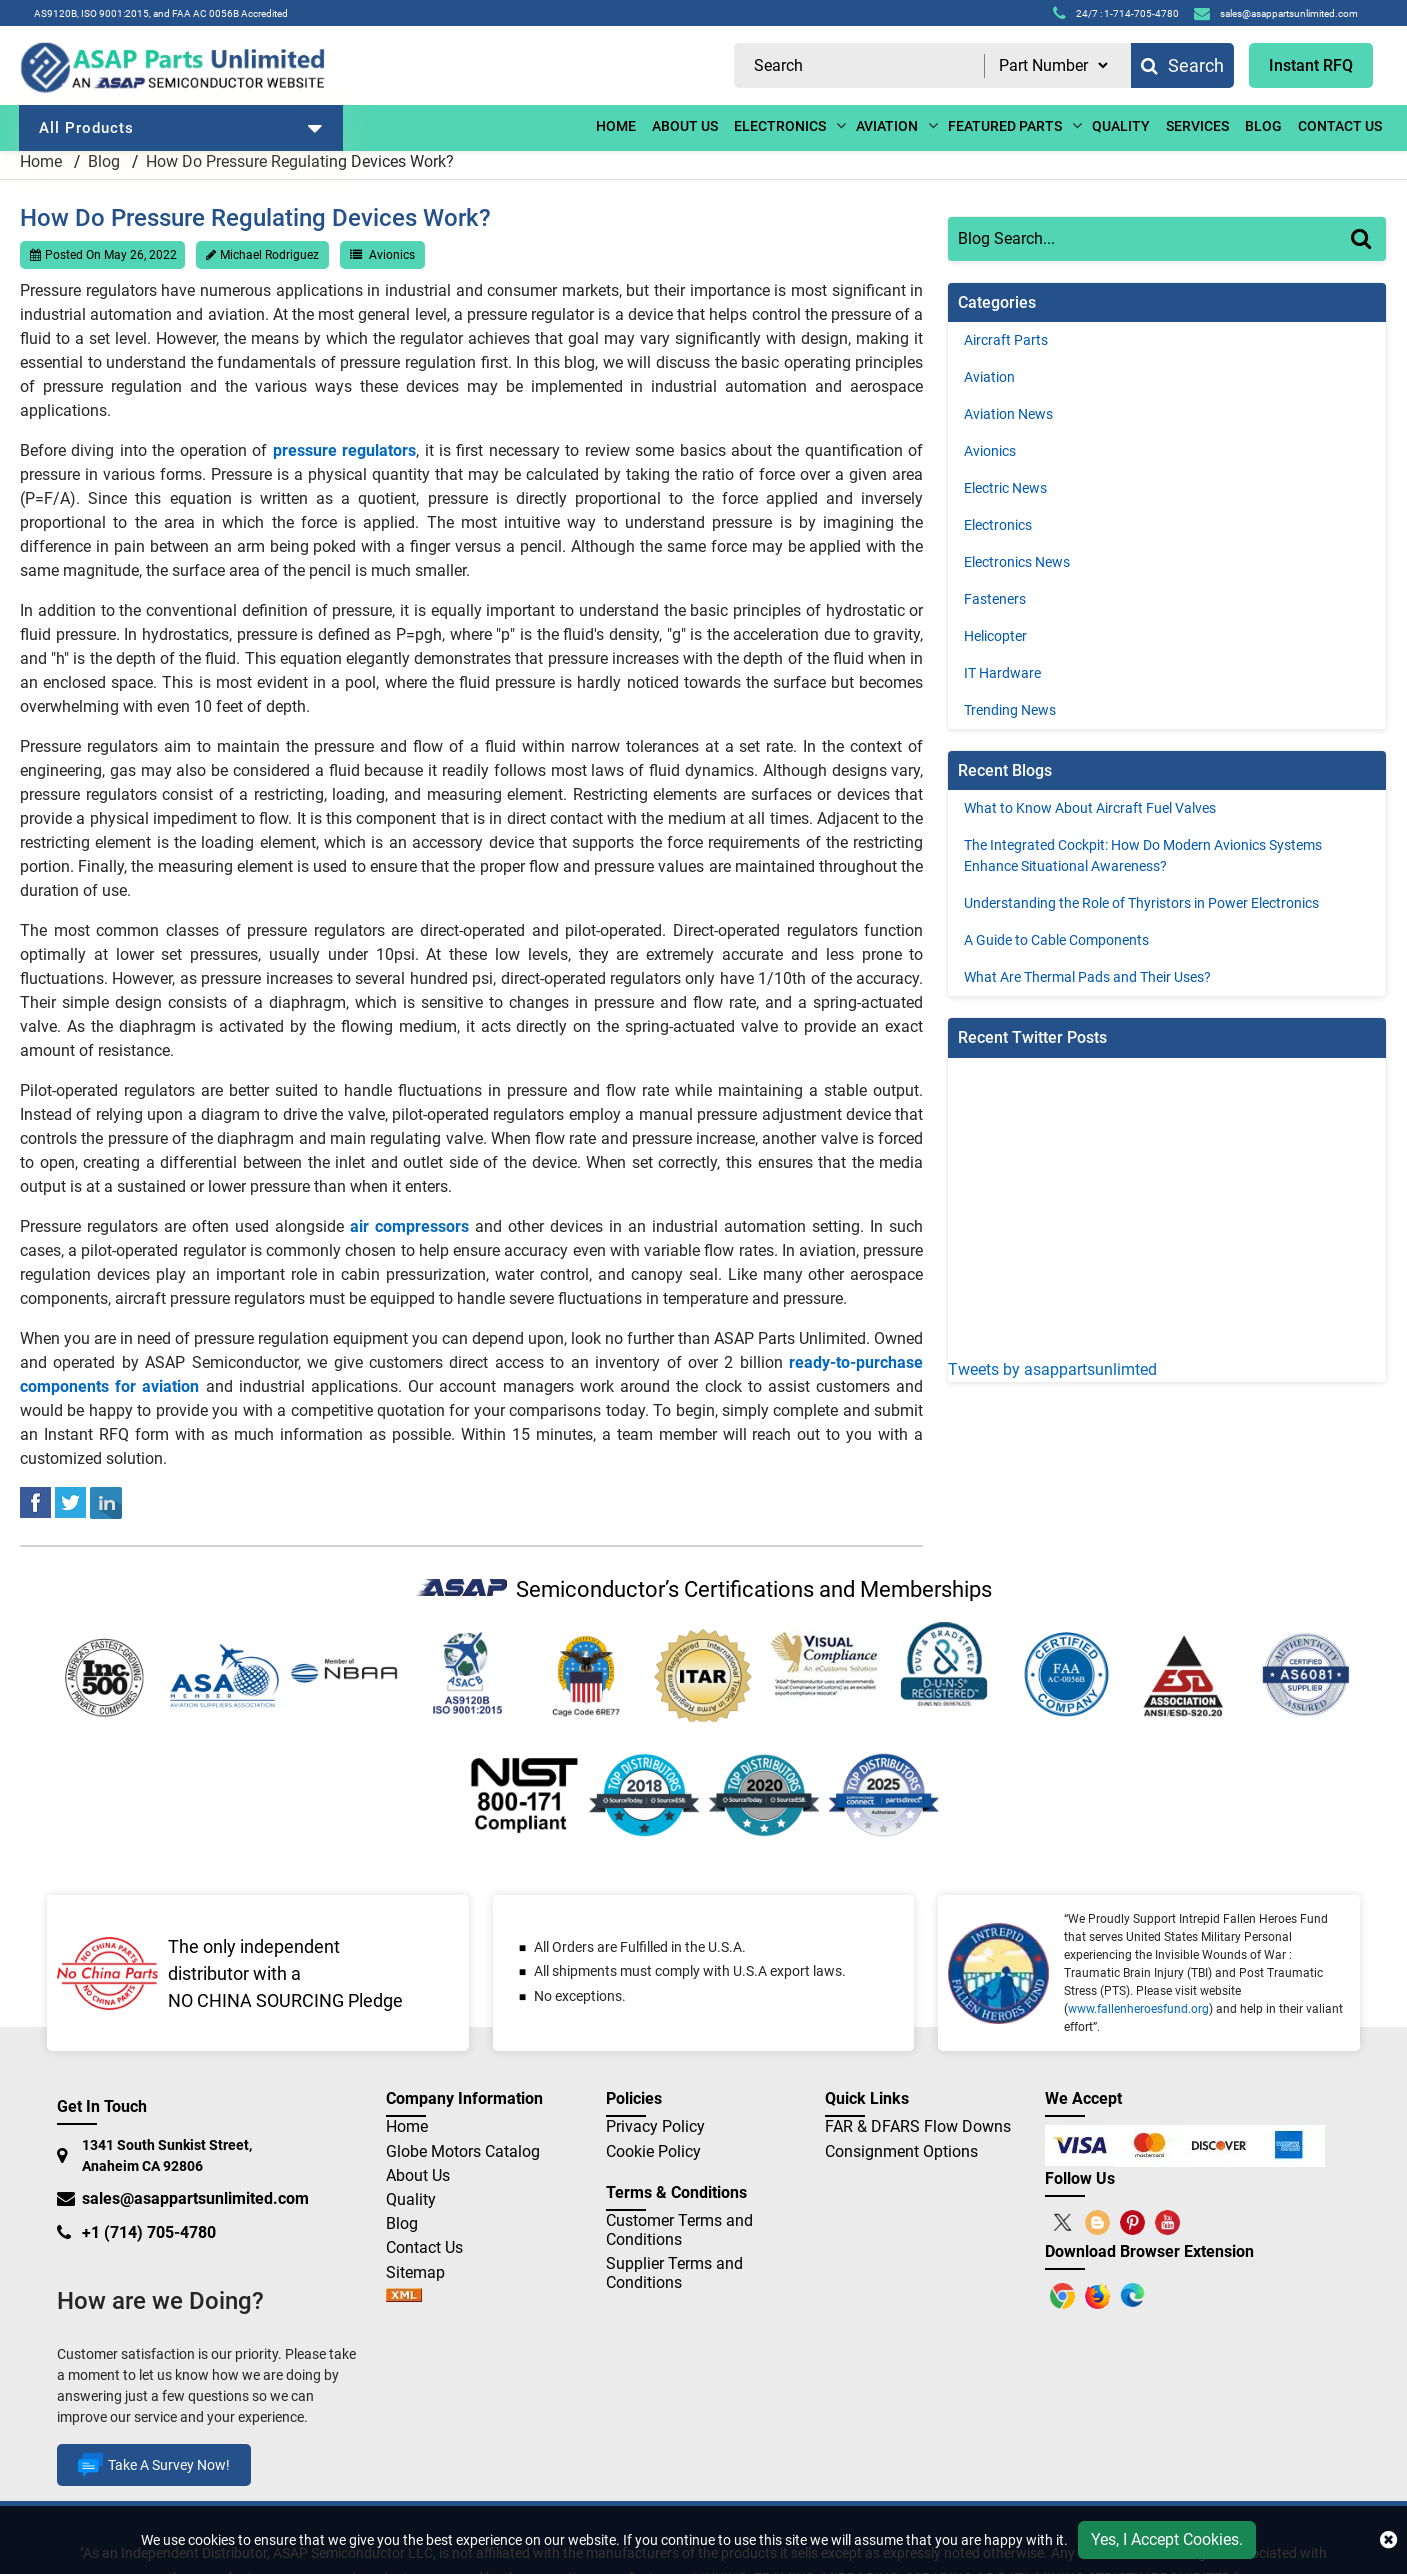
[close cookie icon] (1388, 2540)
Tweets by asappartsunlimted (1052, 1369)
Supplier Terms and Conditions (674, 2273)
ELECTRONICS (780, 126)
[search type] (1053, 65)
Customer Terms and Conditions (679, 2230)
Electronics (998, 525)
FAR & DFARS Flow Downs (918, 2126)
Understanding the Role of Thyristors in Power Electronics (1141, 903)
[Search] (1369, 259)
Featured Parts (1005, 126)
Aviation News (1008, 414)
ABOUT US (685, 126)
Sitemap (423, 2272)
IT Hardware (1002, 673)
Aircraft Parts (1006, 340)
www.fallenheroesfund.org (1138, 2009)
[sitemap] (404, 2296)
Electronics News (1017, 562)
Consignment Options (901, 2151)
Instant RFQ (1311, 65)
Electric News (1005, 488)
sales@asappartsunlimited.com (195, 2198)
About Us (418, 2175)
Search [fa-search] (1182, 65)
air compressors (409, 1226)
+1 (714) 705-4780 (149, 2232)
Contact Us (424, 2247)
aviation (887, 126)
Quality (1121, 126)
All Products (181, 128)
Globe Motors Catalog (463, 2151)
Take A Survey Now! (154, 2465)
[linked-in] (106, 1501)
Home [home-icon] (43, 161)
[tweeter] (70, 1501)
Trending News (1010, 710)
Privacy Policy (655, 2126)
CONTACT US (1340, 126)
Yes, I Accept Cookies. (1167, 2539)
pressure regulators (344, 450)
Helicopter (995, 636)
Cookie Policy (653, 2151)
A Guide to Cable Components (1056, 940)
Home (616, 126)
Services (1197, 126)
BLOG (1263, 126)
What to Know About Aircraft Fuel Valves (1090, 808)
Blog (104, 161)
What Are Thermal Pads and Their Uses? (1087, 977)
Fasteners (995, 599)
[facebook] (35, 1501)
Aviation (989, 377)
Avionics (392, 255)
